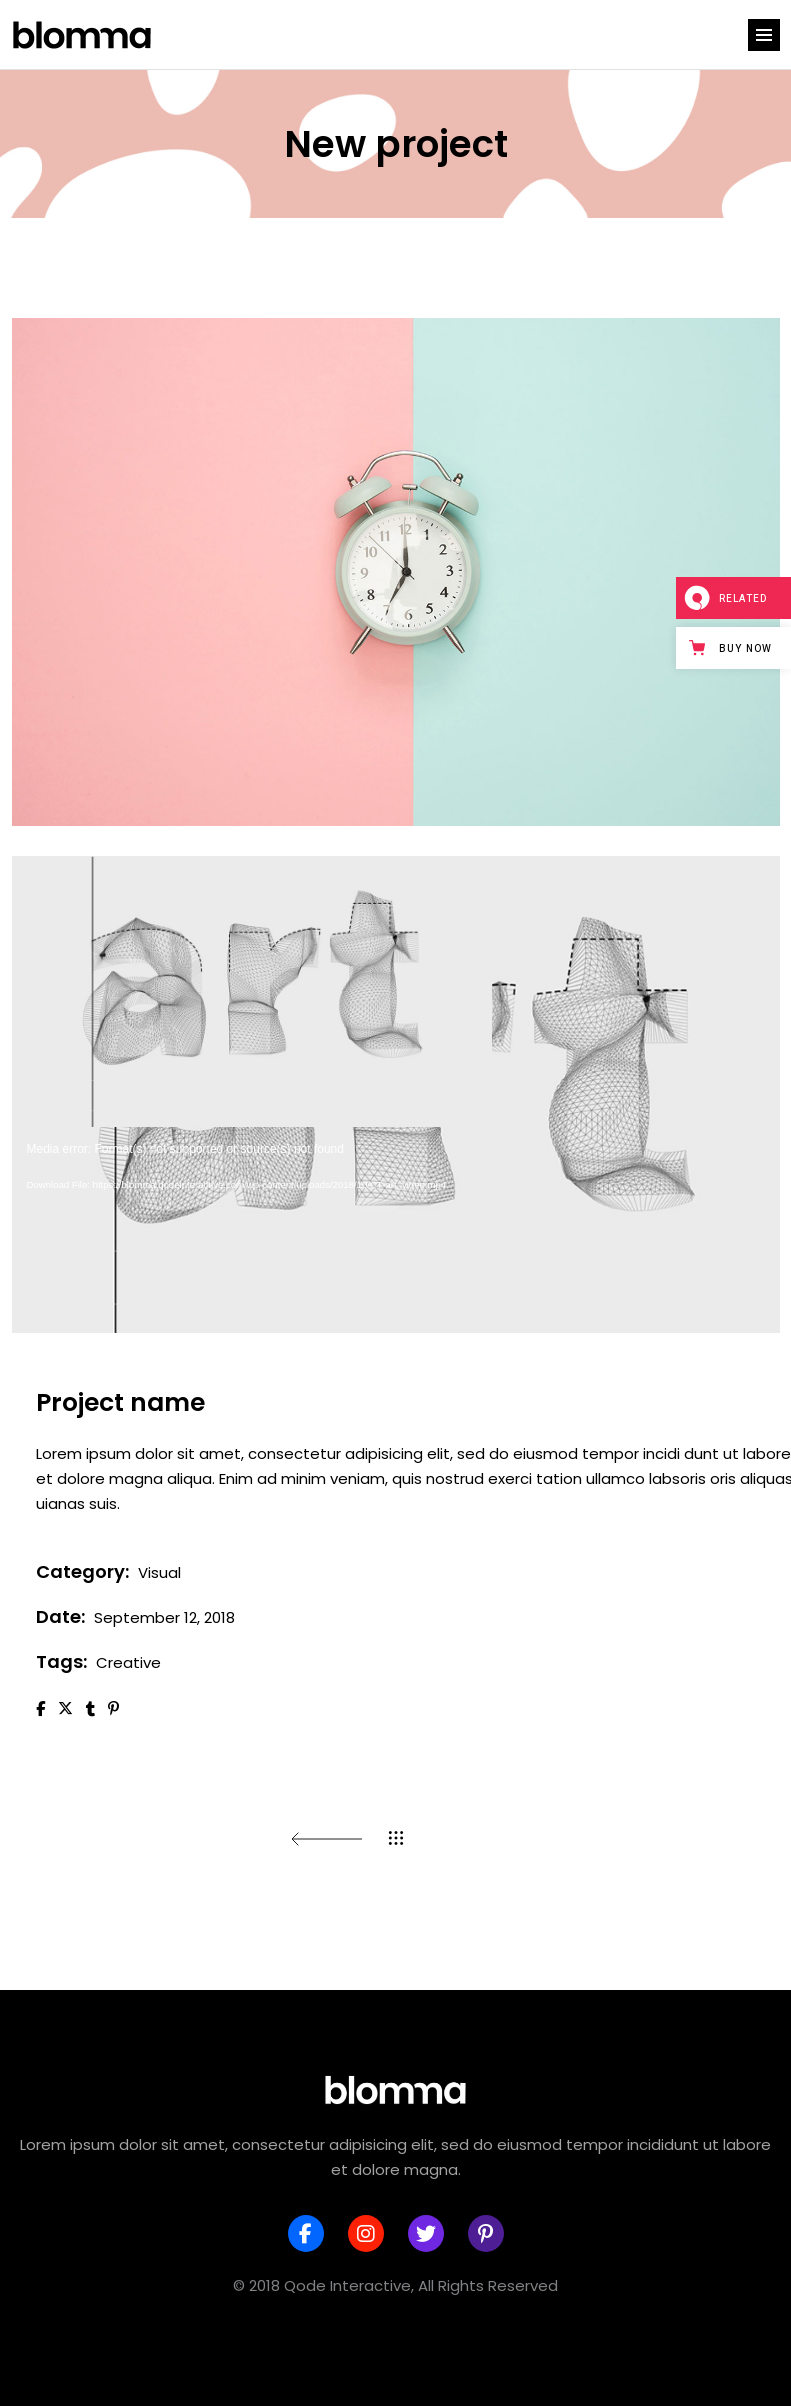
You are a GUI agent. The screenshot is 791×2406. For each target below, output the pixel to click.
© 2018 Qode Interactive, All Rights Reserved (395, 2285)
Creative (128, 1662)
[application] (396, 1094)
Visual (159, 1572)
